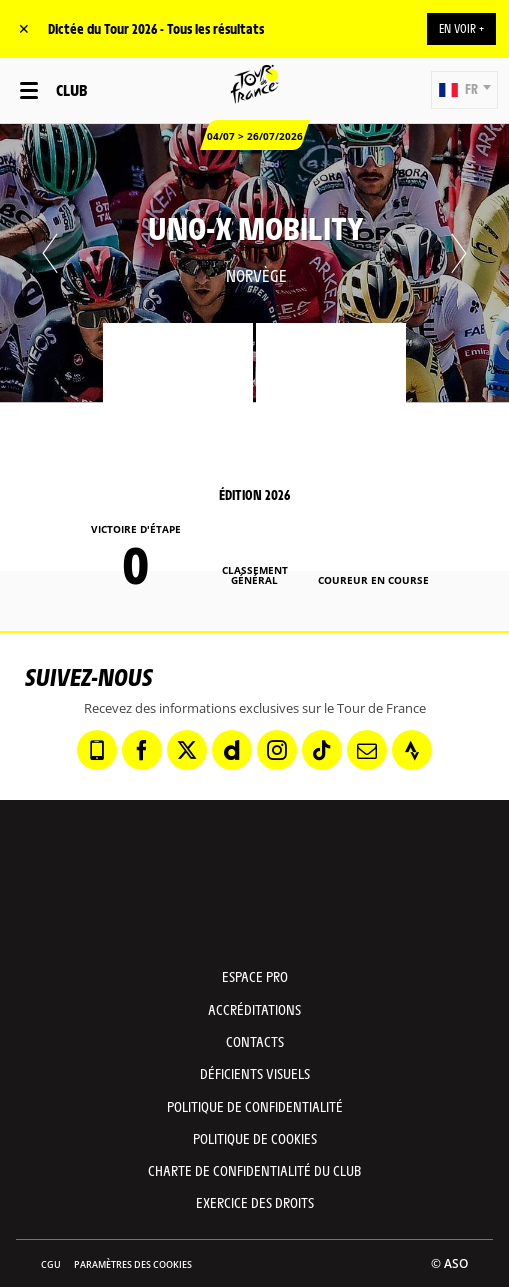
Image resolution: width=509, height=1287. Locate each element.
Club (71, 89)
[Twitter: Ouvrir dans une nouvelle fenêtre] (187, 750)
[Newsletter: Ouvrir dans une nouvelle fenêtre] (367, 750)
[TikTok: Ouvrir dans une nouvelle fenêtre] (322, 750)
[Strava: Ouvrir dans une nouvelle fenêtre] (412, 750)
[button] (464, 90)
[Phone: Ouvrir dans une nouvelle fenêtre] (97, 750)
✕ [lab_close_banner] (24, 28)
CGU (51, 1264)
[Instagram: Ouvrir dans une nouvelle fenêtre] (277, 750)
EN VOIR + (461, 28)
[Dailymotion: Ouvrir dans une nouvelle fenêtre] (232, 750)
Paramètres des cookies (133, 1264)
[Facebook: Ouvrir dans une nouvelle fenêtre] (142, 750)
